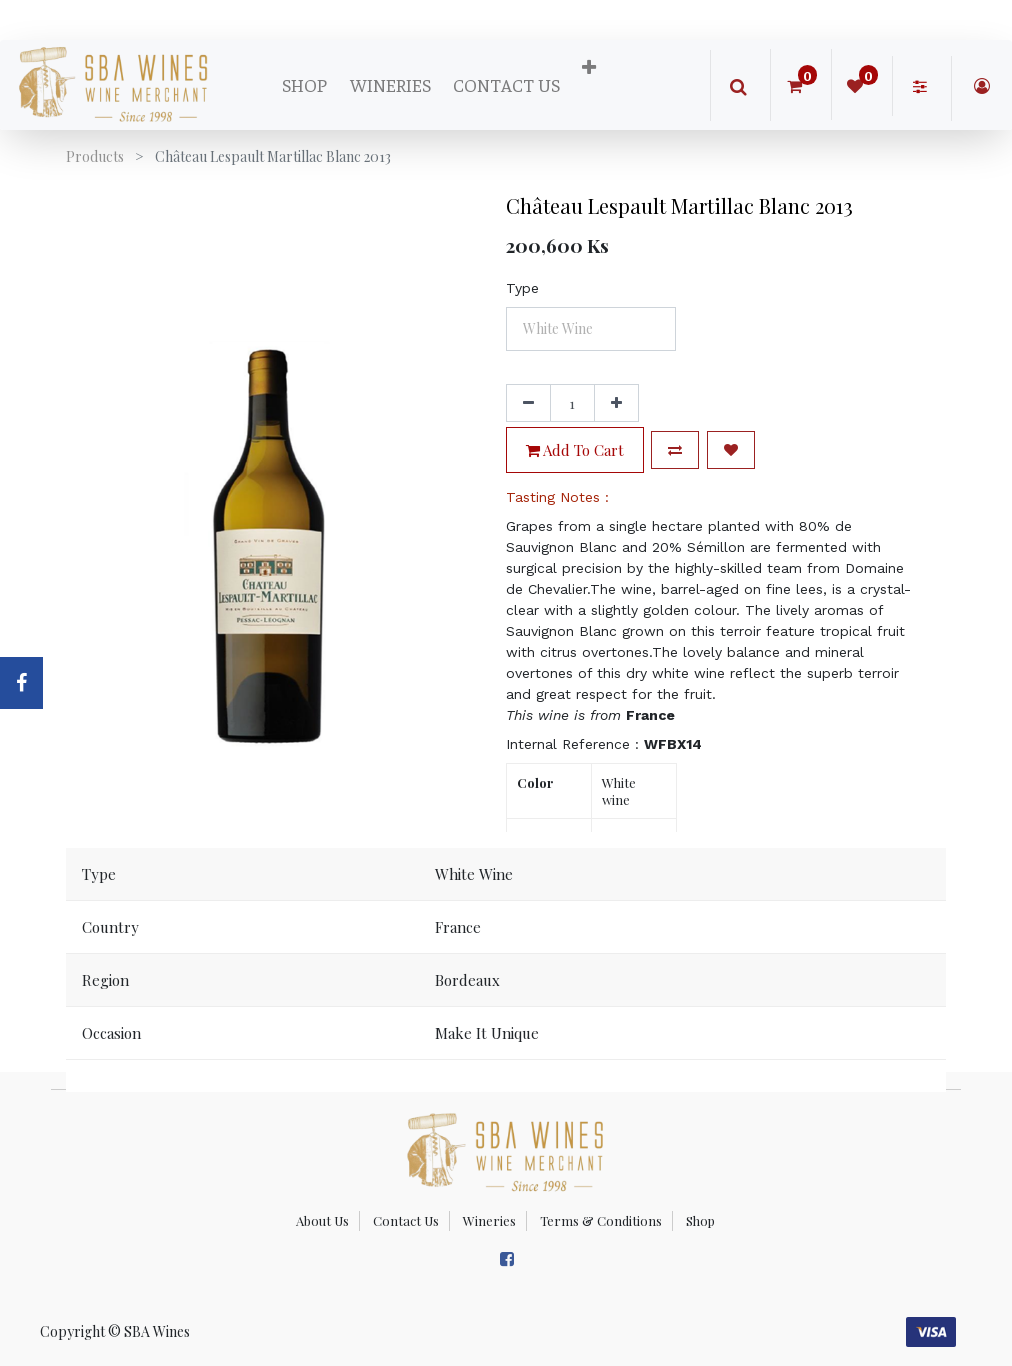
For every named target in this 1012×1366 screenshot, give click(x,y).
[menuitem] (304, 85)
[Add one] (616, 403)
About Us (322, 1220)
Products (95, 156)
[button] (589, 68)
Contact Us (406, 1220)
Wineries (489, 1220)
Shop (700, 1220)
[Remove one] (528, 403)
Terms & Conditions (601, 1220)
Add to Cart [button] (575, 450)
